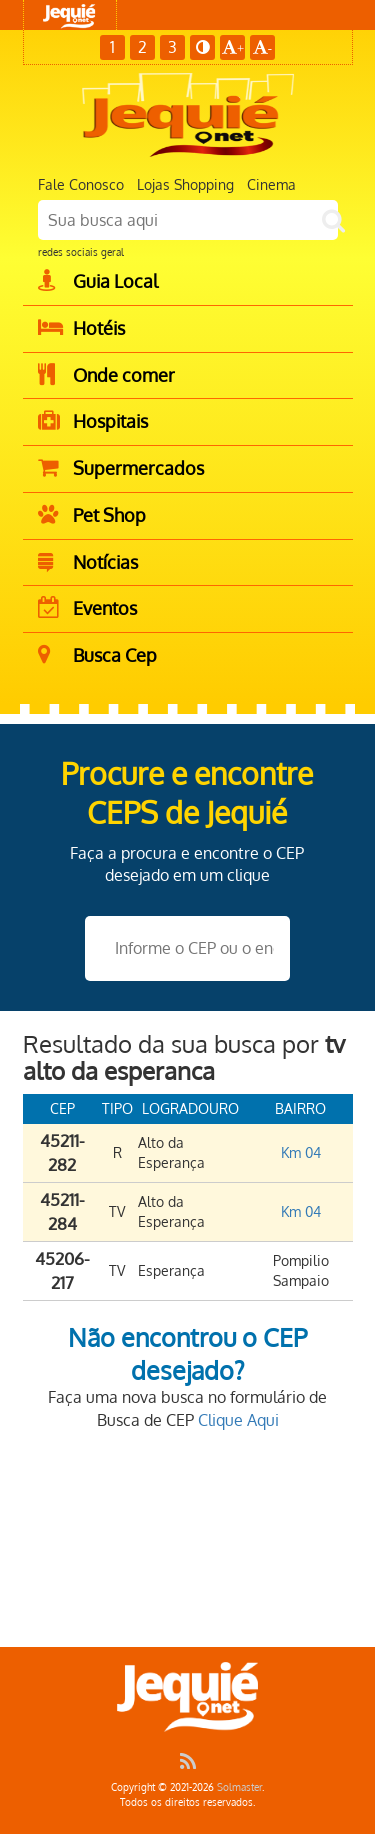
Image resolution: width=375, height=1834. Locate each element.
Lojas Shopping (185, 184)
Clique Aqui (238, 1420)
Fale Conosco (81, 184)
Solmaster (239, 1787)
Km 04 (301, 1152)
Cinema (271, 184)
